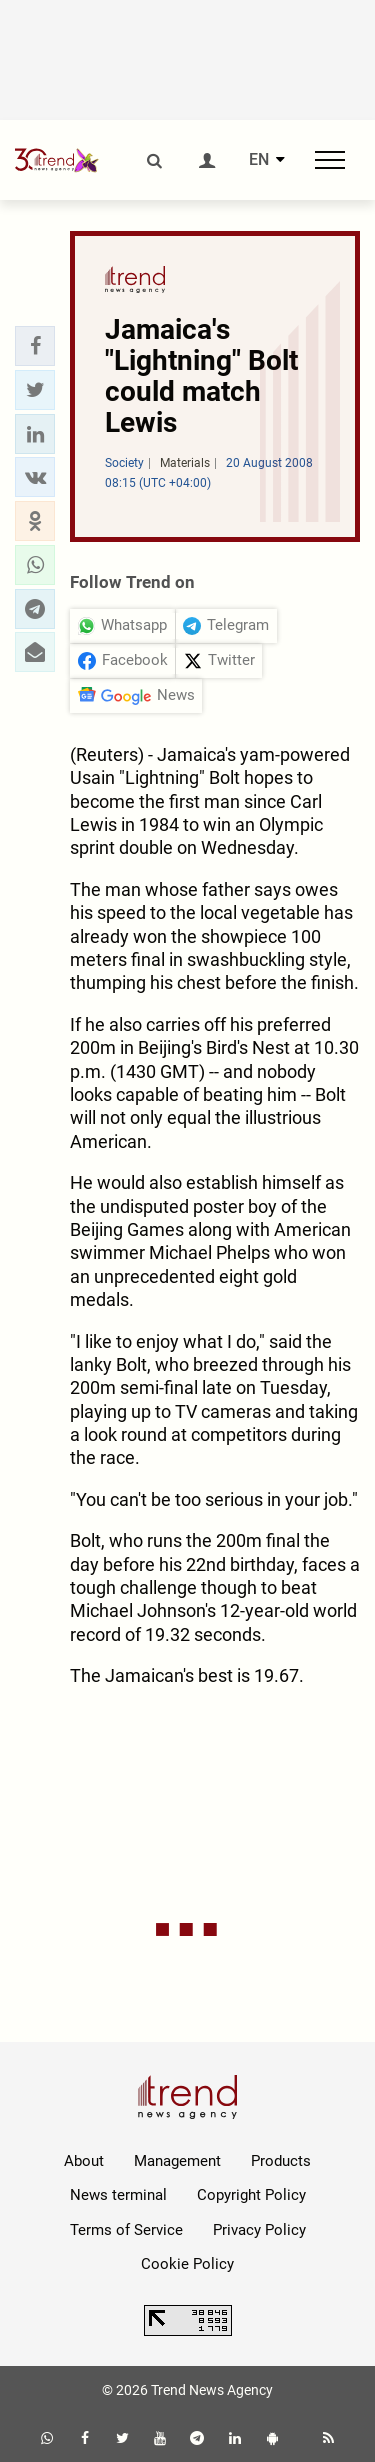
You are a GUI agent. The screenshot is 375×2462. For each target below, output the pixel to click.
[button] (35, 346)
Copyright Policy (251, 2195)
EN (259, 160)
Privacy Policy (259, 2230)
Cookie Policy (187, 2264)
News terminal (118, 2195)
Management (177, 2161)
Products (281, 2161)
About (84, 2161)
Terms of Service (126, 2230)
